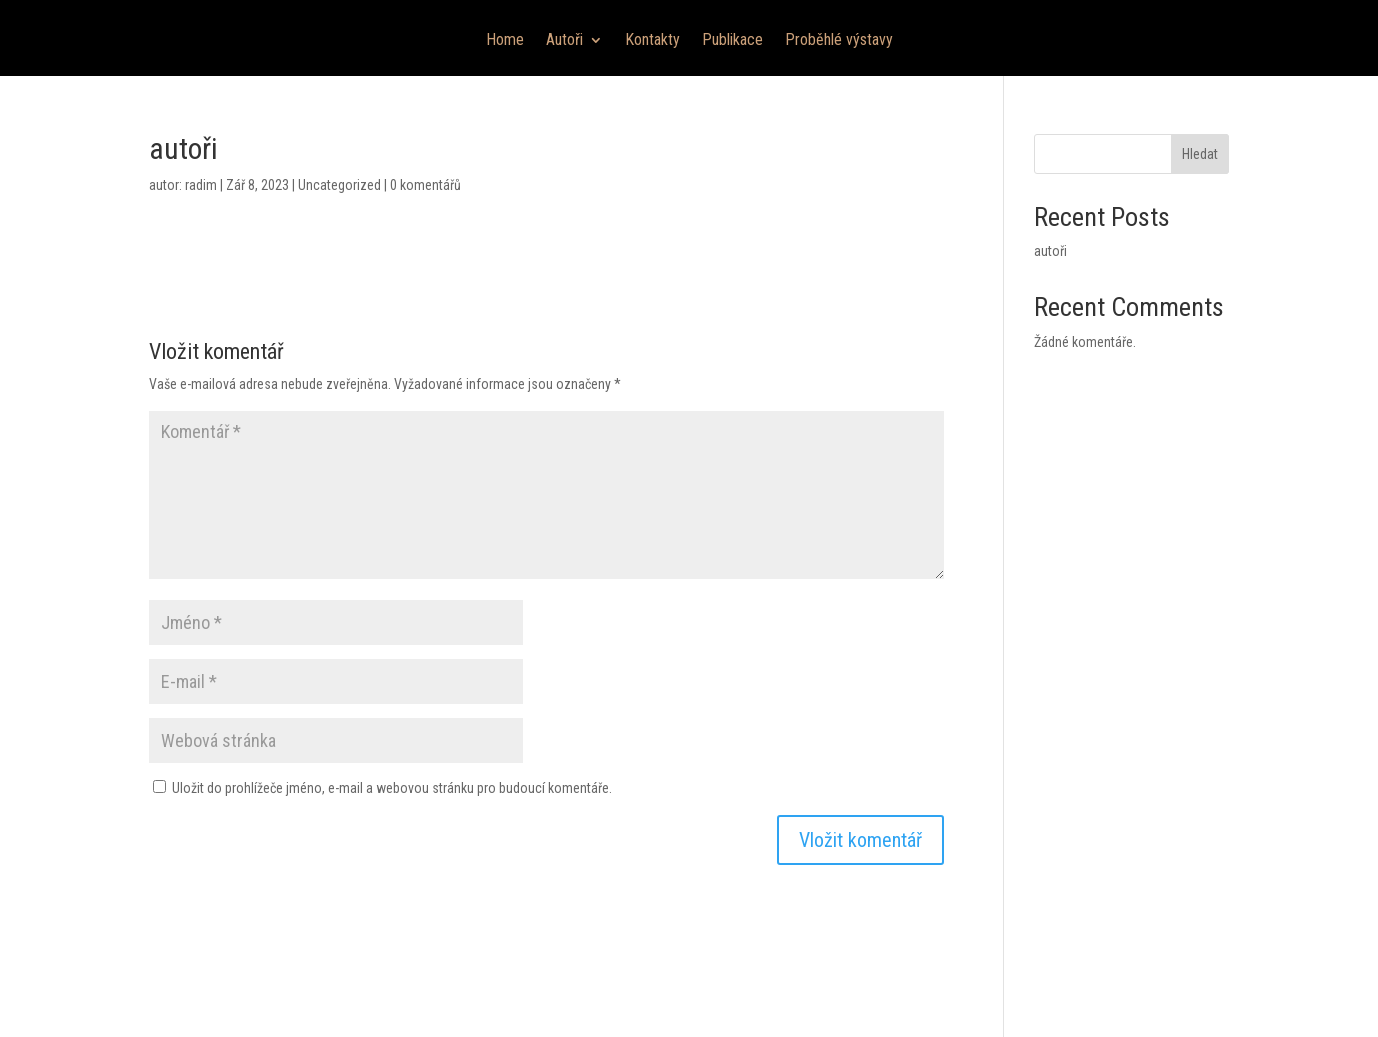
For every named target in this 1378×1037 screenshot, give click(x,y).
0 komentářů (425, 185)
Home (505, 41)
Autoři (564, 41)
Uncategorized (339, 185)
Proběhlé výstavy (839, 41)
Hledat (1200, 154)
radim (201, 185)
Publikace (732, 41)
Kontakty (652, 41)
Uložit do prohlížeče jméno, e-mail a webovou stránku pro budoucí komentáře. (392, 788)
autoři (1050, 251)
